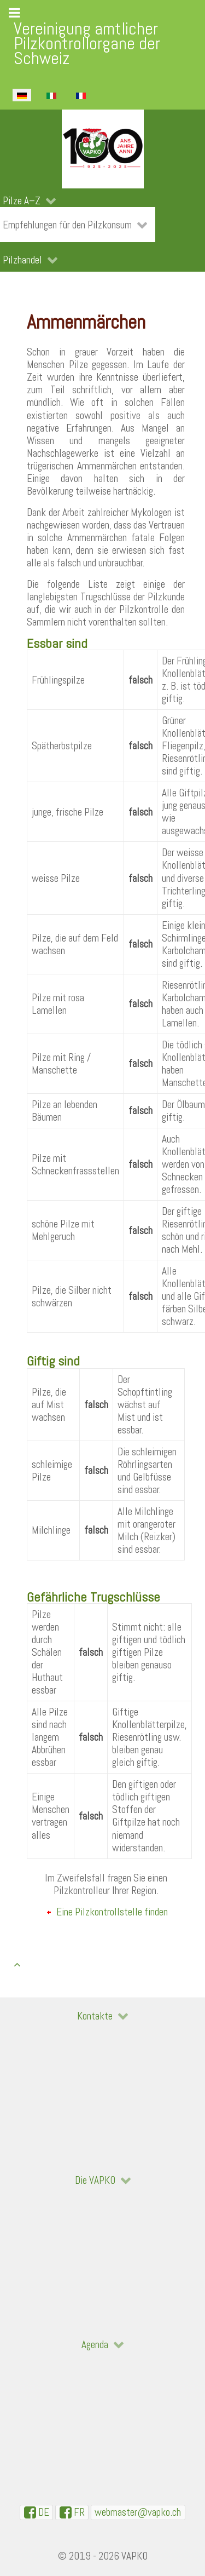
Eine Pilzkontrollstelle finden (112, 1912)
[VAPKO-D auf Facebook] (36, 2512)
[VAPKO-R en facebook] (72, 2512)
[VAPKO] (102, 149)
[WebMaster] (138, 2512)
